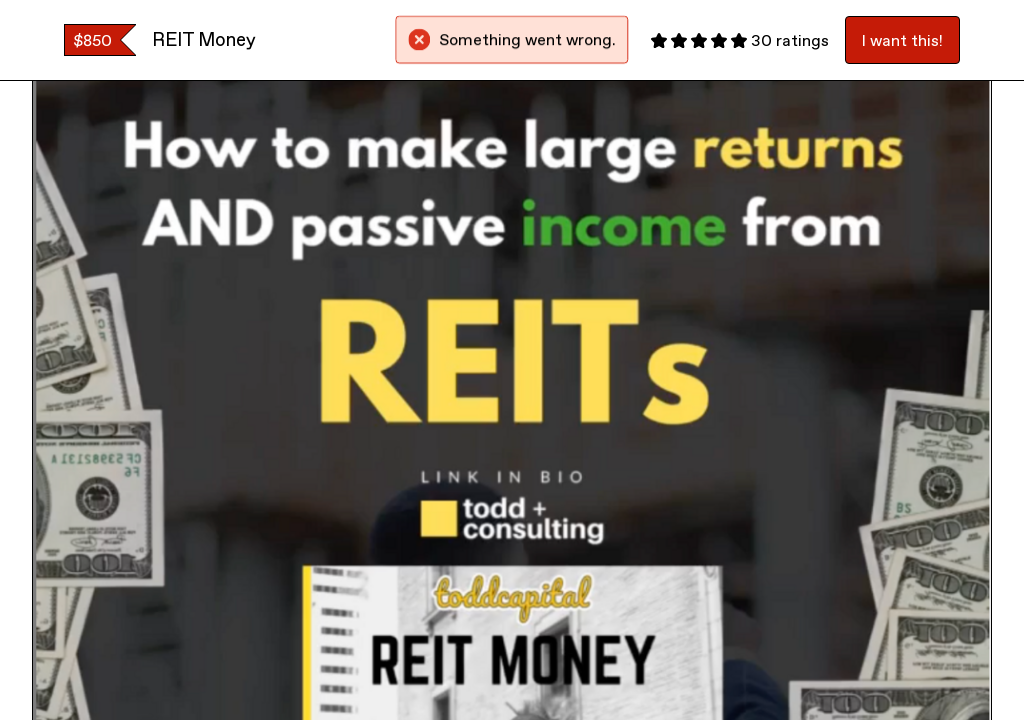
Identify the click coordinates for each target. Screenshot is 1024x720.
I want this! (902, 40)
